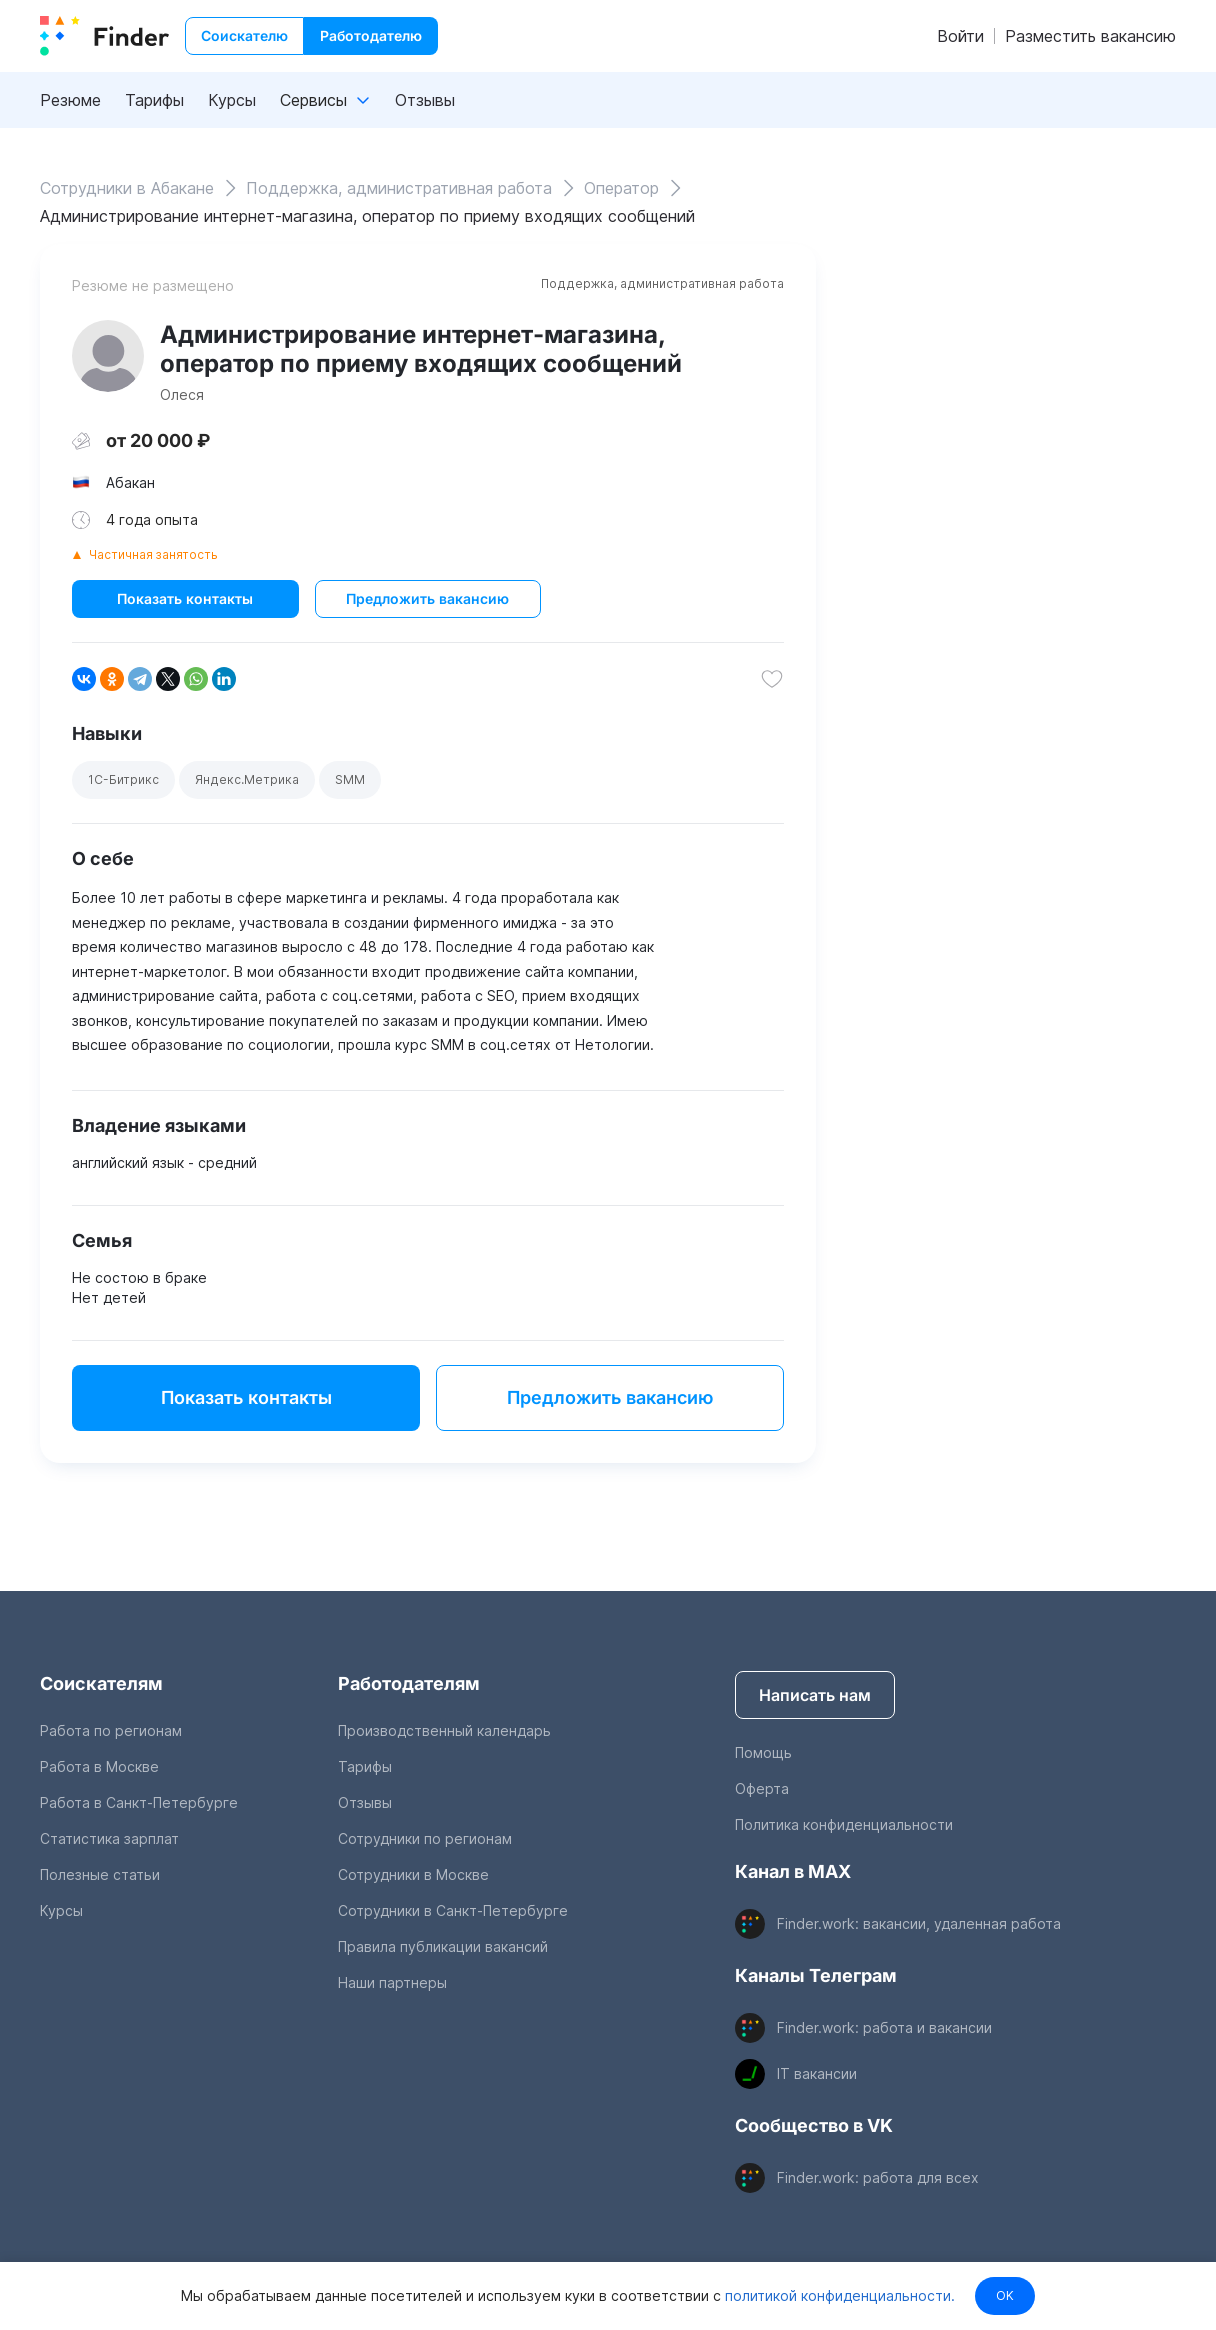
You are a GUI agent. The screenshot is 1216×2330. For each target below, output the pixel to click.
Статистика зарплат (109, 1838)
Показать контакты (185, 598)
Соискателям (101, 1683)
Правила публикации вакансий (443, 1946)
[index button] (104, 36)
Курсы (232, 100)
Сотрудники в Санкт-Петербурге (453, 1910)
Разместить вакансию (1090, 36)
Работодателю (371, 35)
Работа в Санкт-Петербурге (139, 1802)
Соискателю (244, 35)
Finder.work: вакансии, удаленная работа (919, 1923)
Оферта (762, 1788)
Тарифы (154, 100)
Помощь (763, 1752)
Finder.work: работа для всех (878, 2177)
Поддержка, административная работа (662, 283)
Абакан (130, 482)
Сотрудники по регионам (425, 1838)
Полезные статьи (100, 1874)
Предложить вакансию (427, 598)
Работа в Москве (99, 1766)
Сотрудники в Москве (413, 1874)
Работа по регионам (111, 1730)
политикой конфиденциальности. (837, 2295)
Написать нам (815, 1695)
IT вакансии (817, 2073)
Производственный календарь (444, 1730)
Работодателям (409, 1683)
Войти (960, 36)
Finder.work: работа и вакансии (884, 2027)
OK (1005, 2295)
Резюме (70, 100)
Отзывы (425, 100)
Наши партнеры (392, 1982)
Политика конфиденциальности (844, 1824)
